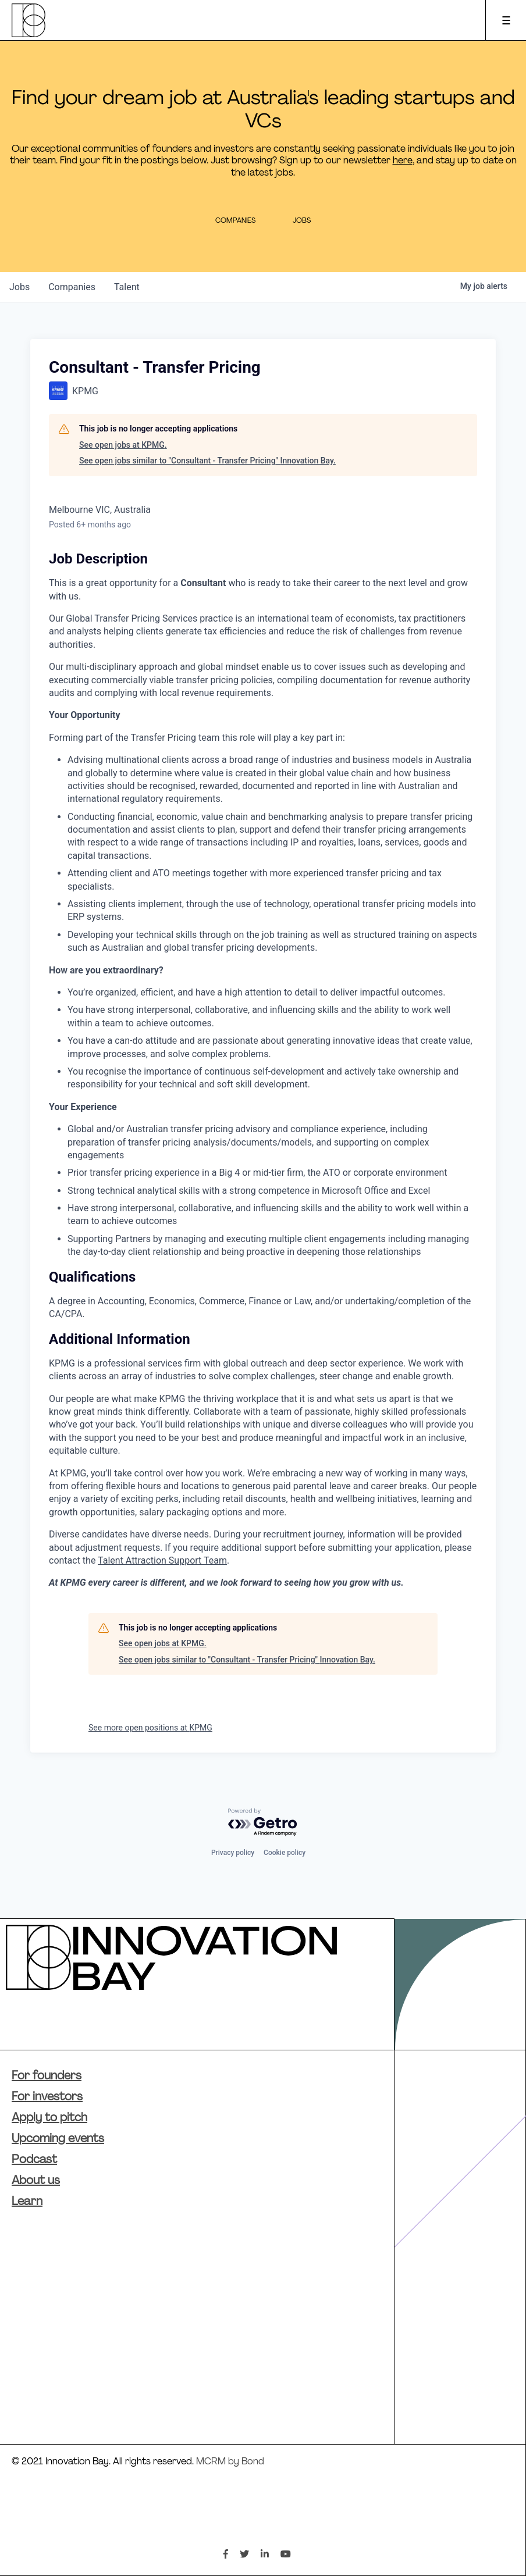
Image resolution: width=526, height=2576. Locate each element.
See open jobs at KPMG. (123, 444)
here (403, 161)
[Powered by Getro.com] (263, 1822)
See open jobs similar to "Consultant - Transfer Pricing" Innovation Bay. (207, 460)
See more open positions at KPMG (150, 1727)
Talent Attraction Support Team (162, 1560)
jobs (19, 286)
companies (71, 286)
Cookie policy (284, 1853)
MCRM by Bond (230, 2462)
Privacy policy (232, 1853)
